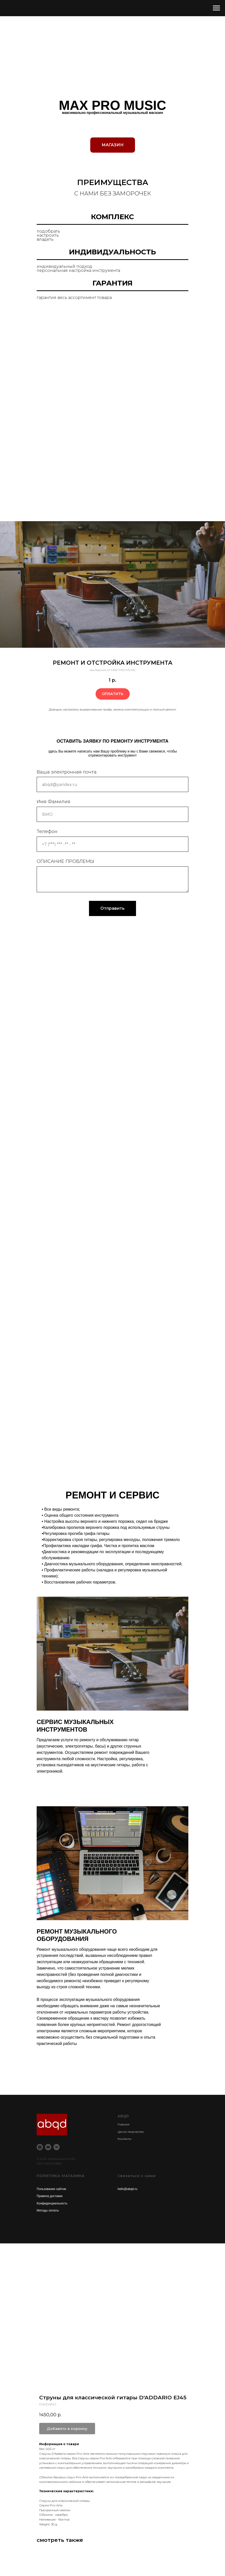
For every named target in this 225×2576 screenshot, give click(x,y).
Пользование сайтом (51, 2189)
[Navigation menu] (216, 8)
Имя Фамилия (53, 801)
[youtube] (48, 2147)
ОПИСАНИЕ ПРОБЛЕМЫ (65, 861)
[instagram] (40, 2147)
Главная (123, 2124)
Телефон (47, 831)
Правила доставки (49, 2196)
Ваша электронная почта (67, 772)
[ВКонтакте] (56, 2147)
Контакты (124, 2139)
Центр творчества (131, 2132)
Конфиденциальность (52, 2203)
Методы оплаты (48, 2210)
